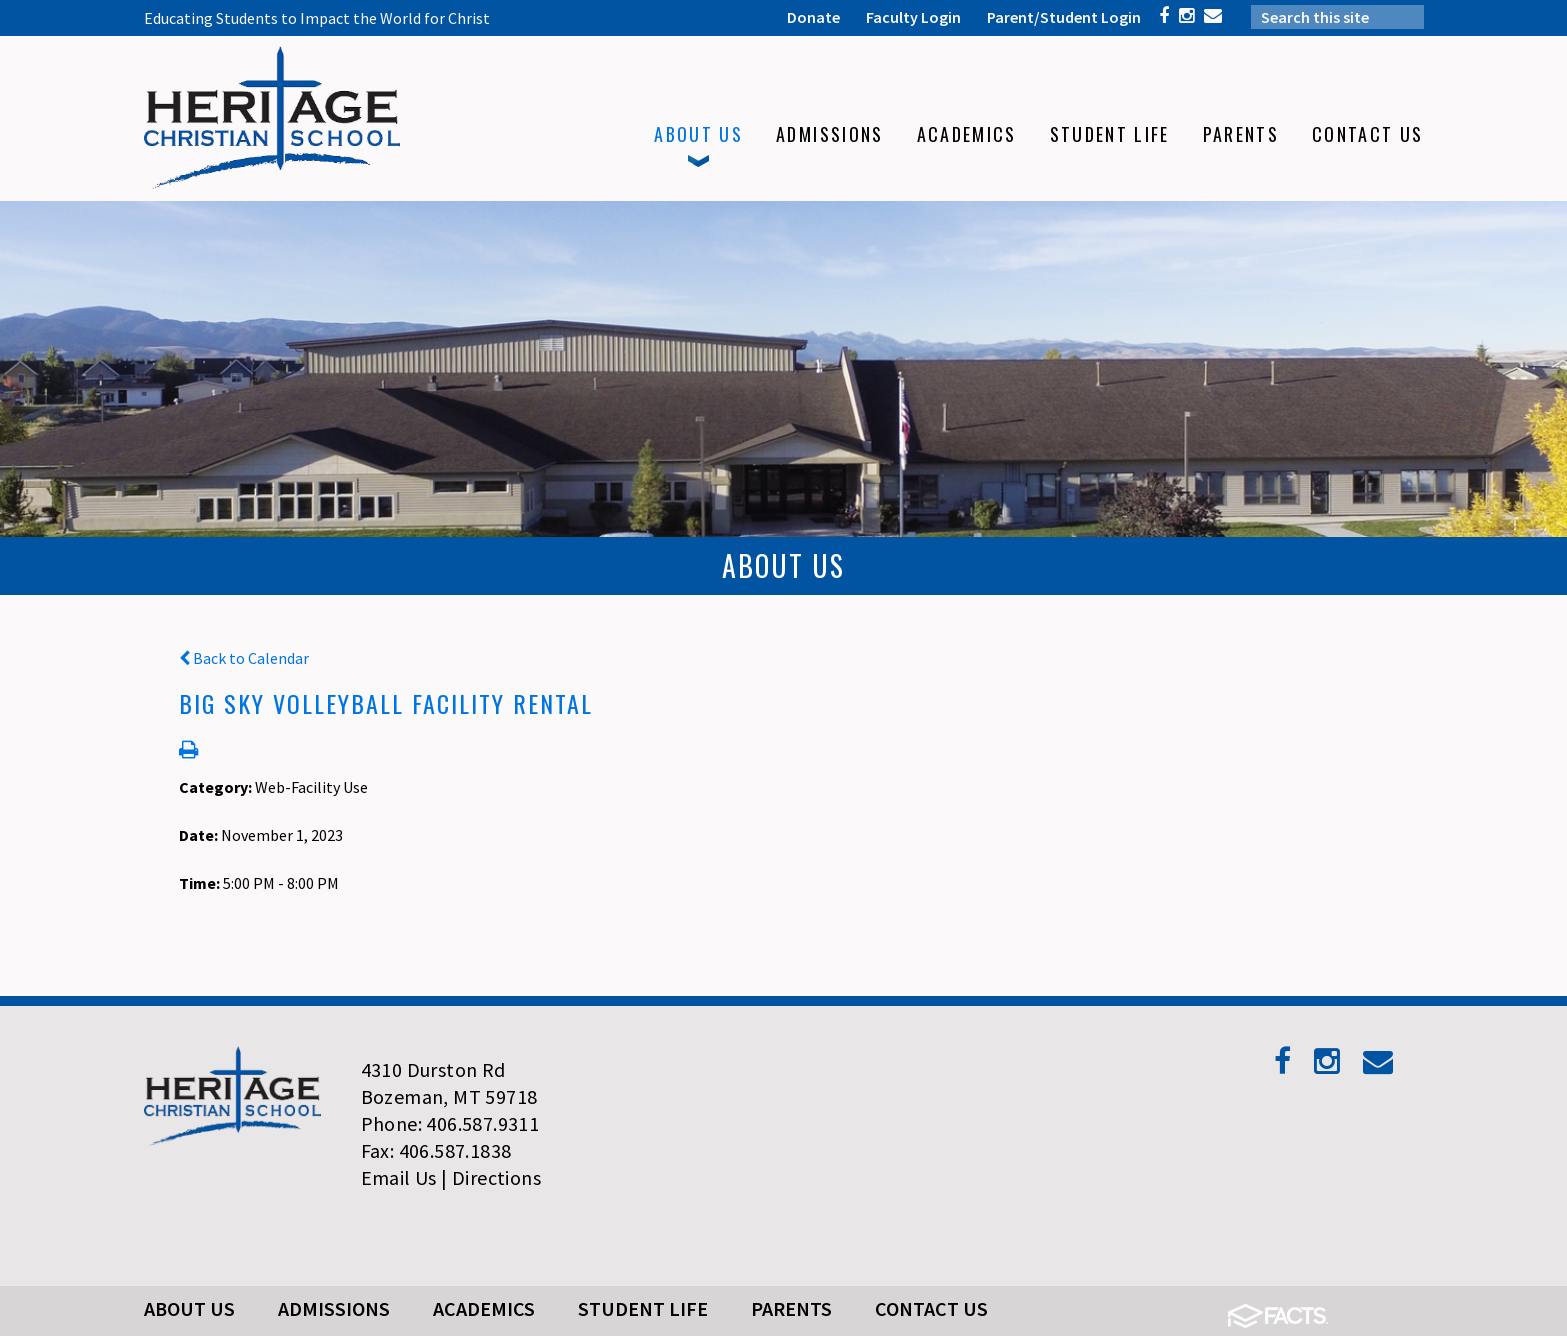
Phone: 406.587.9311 (450, 1123)
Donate (813, 17)
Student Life (643, 1308)
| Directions (491, 1177)
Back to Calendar (244, 658)
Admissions (334, 1308)
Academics (484, 1308)
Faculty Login (913, 17)
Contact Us (931, 1308)
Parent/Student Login (1064, 17)
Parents (791, 1308)
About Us (189, 1308)
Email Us (399, 1177)
